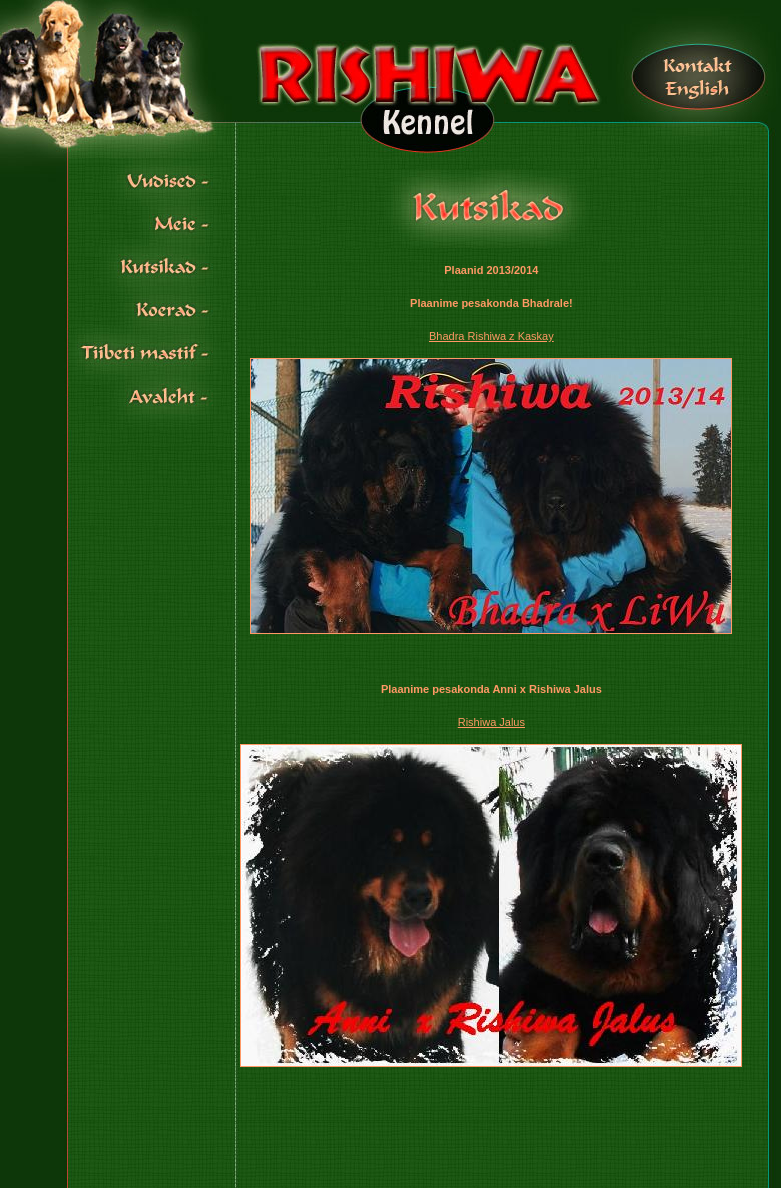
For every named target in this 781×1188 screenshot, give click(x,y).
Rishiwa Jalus (491, 722)
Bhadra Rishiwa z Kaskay (491, 336)
